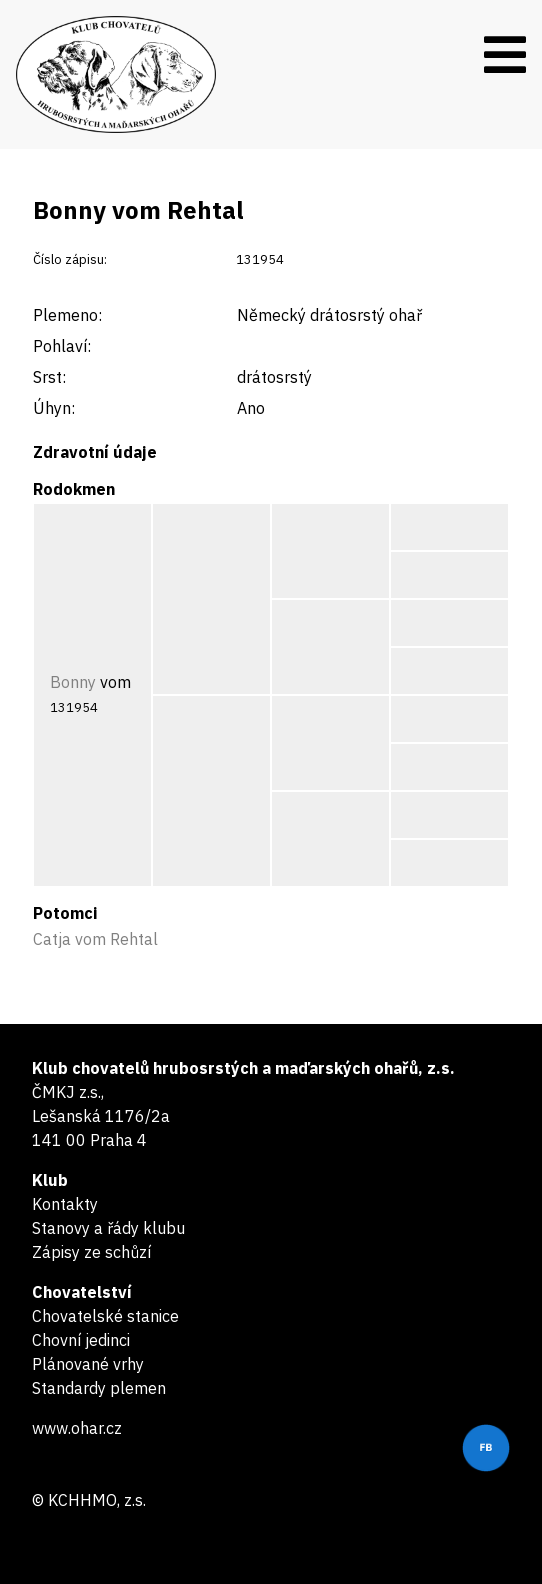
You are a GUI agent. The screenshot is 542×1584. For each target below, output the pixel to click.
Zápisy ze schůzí (91, 1252)
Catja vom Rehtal (95, 939)
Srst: (49, 377)
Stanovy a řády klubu (108, 1228)
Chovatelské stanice (105, 1316)
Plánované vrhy (88, 1364)
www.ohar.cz (77, 1428)
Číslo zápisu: (70, 259)
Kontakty (65, 1204)
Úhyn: (54, 408)
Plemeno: (67, 315)
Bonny (73, 682)
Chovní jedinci (81, 1340)
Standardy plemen (99, 1388)
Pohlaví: (62, 346)
